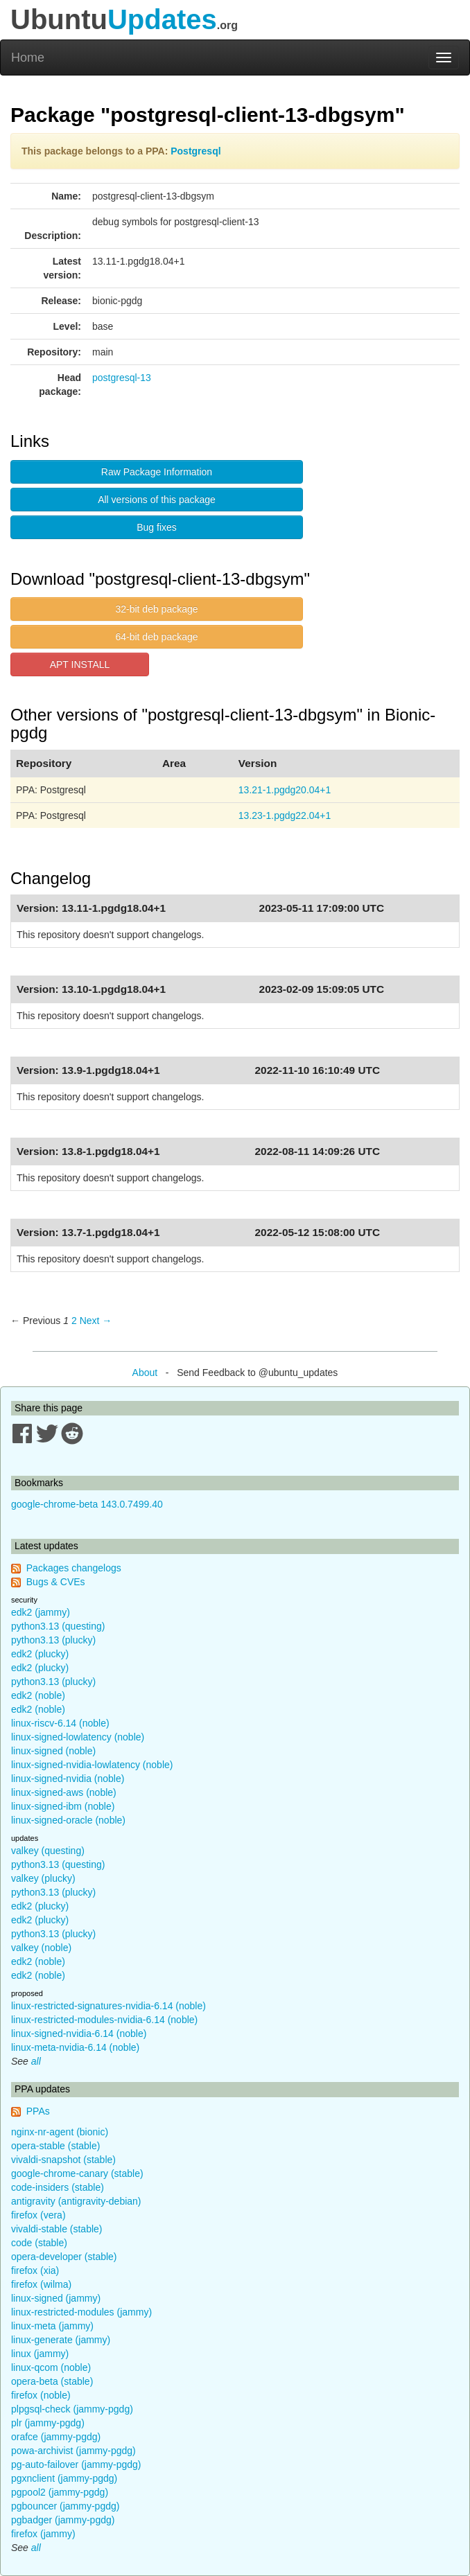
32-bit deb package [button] (156, 609)
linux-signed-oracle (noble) (68, 1820)
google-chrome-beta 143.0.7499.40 (87, 1504)
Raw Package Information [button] (156, 471)
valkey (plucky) (43, 1878)
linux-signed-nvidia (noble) (67, 1778)
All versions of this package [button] (157, 499)
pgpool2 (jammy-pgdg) (59, 2492)
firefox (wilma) (41, 2284)
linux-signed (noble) (53, 1750)
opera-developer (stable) (64, 2256)
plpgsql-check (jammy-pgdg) (72, 2409)
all (36, 2061)
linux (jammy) (40, 2353)
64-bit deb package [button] (156, 636)
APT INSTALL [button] (80, 664)
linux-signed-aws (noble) (63, 1792)
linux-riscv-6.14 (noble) (60, 1723)
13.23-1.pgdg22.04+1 (284, 815)
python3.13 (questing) (58, 1626)
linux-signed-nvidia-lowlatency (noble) (92, 1764)
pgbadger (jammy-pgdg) (62, 2519)
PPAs (38, 2111)
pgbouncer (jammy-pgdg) (65, 2506)
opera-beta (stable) (52, 2381)
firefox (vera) (38, 2215)
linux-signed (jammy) (56, 2298)
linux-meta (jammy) (52, 2325)
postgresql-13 (121, 377)
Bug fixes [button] (157, 527)
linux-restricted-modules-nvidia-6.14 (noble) (104, 2019)
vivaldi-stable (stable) (57, 2228)
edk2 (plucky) (40, 1653)
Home (27, 57)
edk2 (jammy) (40, 1612)
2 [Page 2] (74, 1320)
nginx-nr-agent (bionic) (59, 2131)
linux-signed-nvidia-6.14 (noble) (78, 2033)
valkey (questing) (48, 1850)
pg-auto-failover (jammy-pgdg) (76, 2464)
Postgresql (195, 151)
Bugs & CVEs (55, 1581)
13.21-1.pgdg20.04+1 (284, 789)
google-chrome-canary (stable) (77, 2173)
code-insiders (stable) (57, 2187)
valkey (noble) (41, 1947)
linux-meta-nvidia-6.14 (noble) (75, 2047)
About (145, 1372)
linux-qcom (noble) (51, 2367)
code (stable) (39, 2242)
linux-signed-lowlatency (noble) (77, 1737)
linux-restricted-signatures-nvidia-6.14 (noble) (108, 2005)
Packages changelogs (73, 1567)
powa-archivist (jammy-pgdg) (73, 2450)
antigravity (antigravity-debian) (76, 2201)
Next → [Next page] (96, 1320)
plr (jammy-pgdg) (48, 2422)
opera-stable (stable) (55, 2145)
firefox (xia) (35, 2270)
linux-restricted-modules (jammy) (81, 2312)
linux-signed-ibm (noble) (62, 1806)
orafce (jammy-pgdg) (56, 2436)
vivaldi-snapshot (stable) (63, 2159)
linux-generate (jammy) (60, 2339)
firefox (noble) (41, 2395)
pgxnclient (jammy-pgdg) (64, 2478)
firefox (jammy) (43, 2533)
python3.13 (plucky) (53, 1640)
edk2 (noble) (38, 1695)
